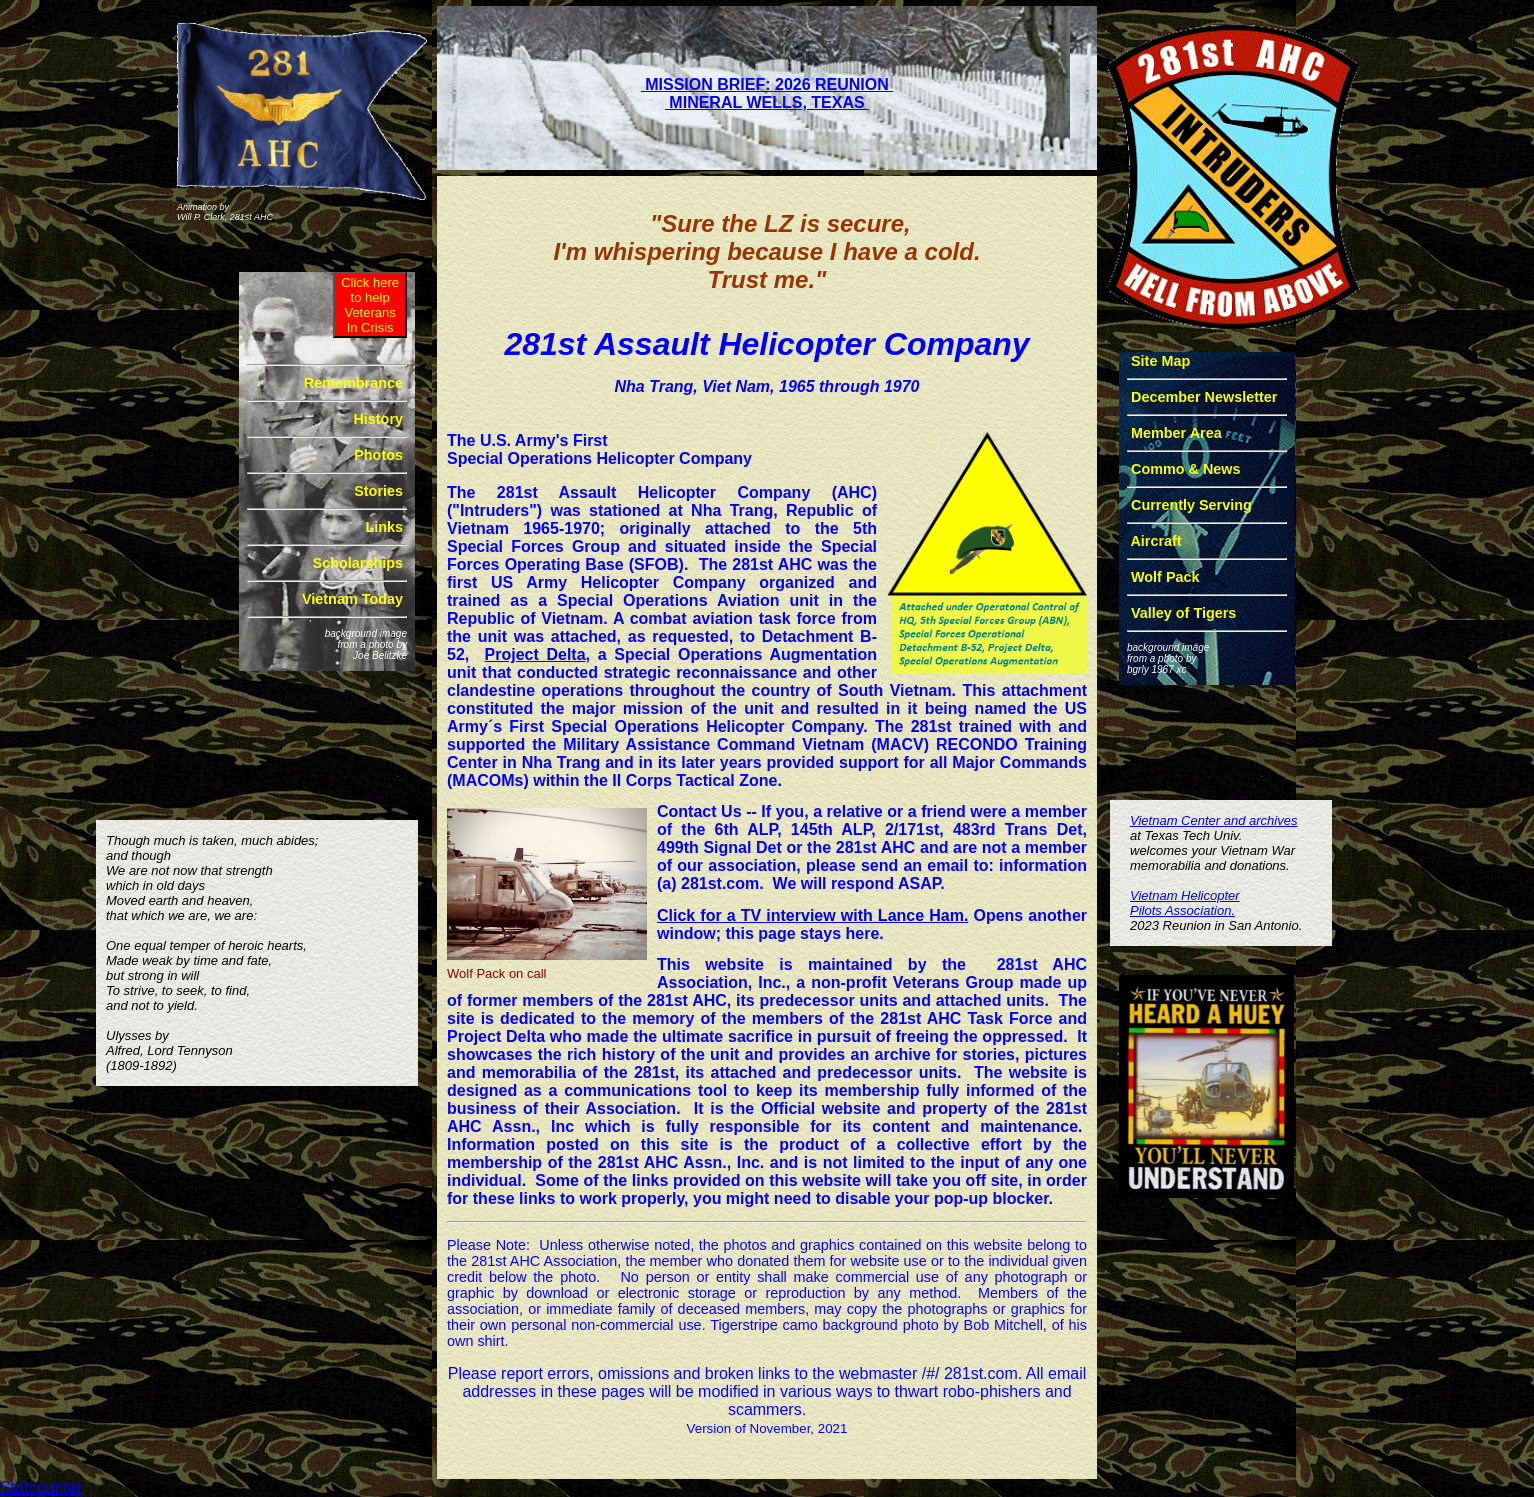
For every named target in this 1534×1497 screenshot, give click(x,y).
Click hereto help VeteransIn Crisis (370, 305)
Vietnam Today (352, 599)
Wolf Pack (1165, 577)
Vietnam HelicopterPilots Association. (1185, 903)
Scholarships (358, 563)
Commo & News (1186, 469)
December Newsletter (1204, 397)
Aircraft (1156, 541)
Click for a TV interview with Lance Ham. (812, 915)
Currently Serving (1191, 505)
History (378, 419)
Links (384, 527)
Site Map (1160, 361)
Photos (378, 455)
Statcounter (41, 1487)
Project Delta (535, 654)
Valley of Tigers (1181, 613)
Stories (378, 491)
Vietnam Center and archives (1213, 820)
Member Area (1176, 433)
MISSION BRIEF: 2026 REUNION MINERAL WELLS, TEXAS (767, 93)
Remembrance (353, 383)
